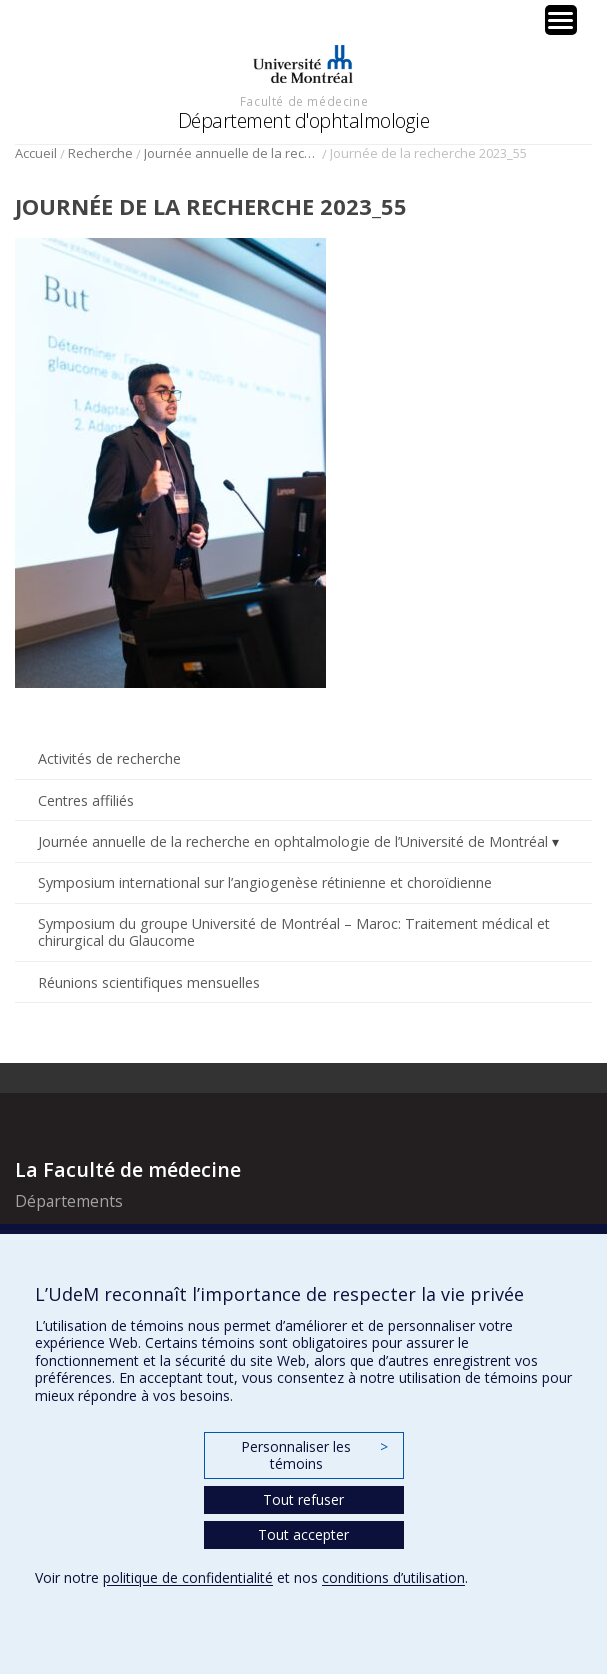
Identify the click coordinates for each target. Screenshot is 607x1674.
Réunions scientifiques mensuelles (149, 982)
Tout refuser (303, 1499)
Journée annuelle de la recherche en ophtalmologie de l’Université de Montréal (231, 153)
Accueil (36, 153)
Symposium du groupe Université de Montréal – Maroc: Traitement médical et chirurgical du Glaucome (294, 932)
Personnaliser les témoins (314, 1455)
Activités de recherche (109, 758)
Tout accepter (303, 1534)
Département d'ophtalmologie (304, 120)
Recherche (100, 153)
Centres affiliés (86, 800)
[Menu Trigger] (561, 20)
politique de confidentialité (188, 1577)
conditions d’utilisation (393, 1577)
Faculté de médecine (304, 101)
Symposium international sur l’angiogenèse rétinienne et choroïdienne (265, 882)
